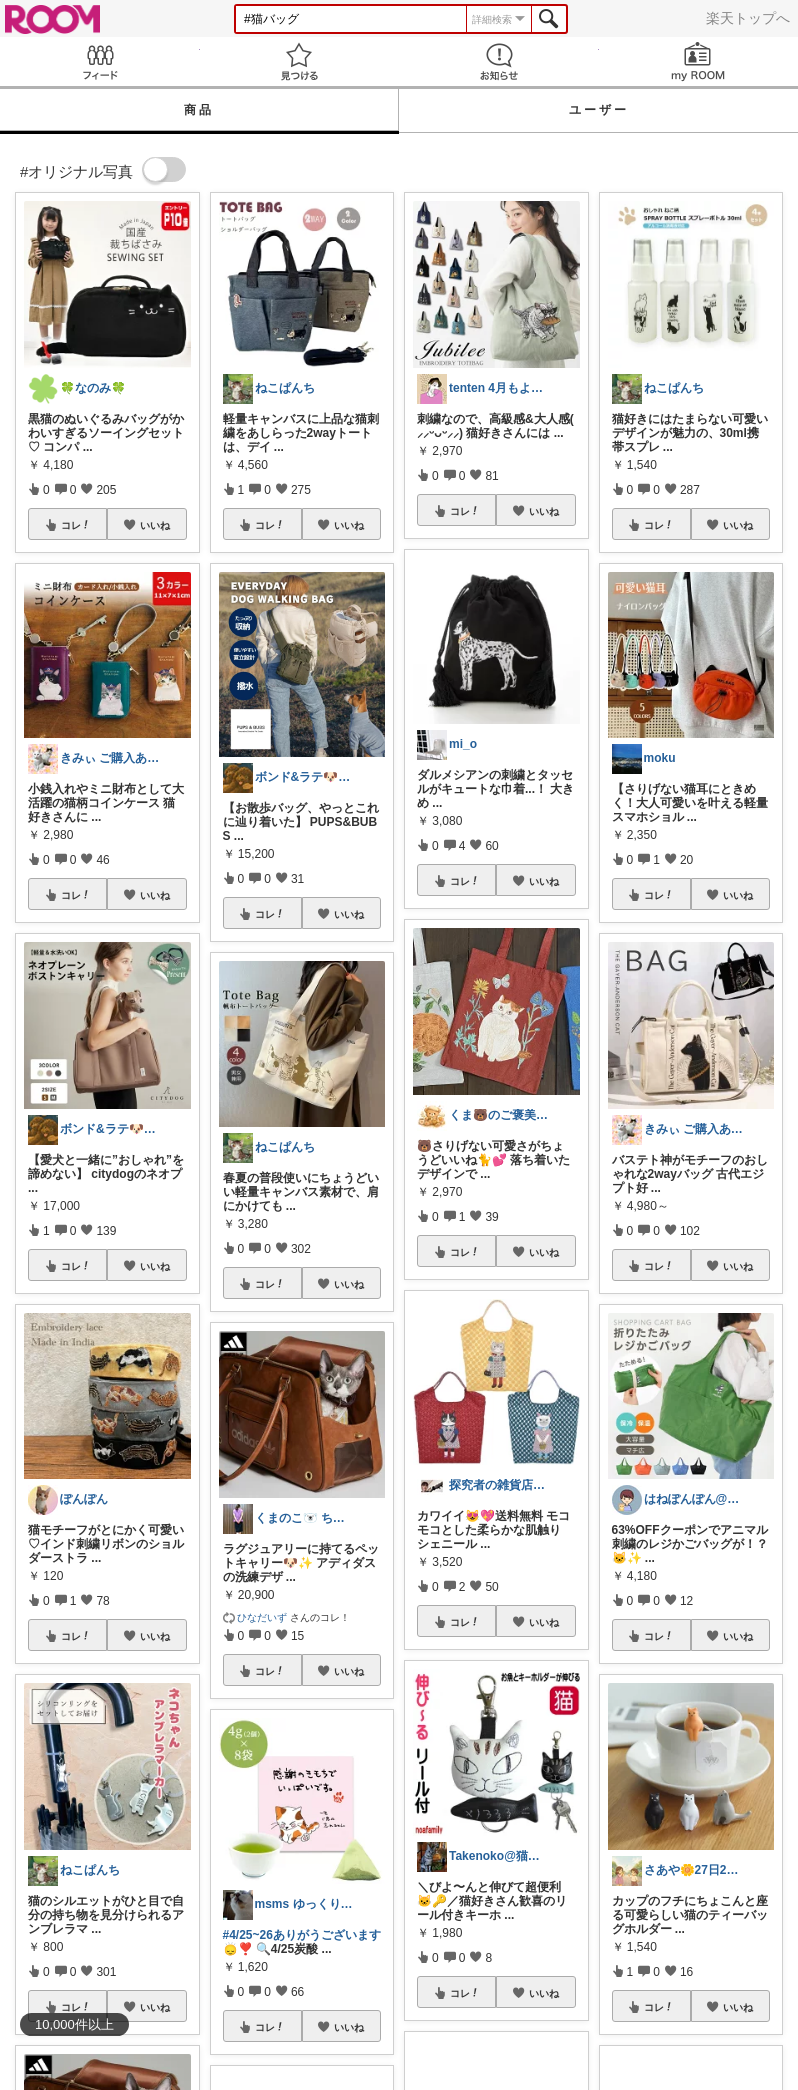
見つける (300, 61)
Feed (100, 61)
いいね (155, 525)
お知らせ (499, 61)
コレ (76, 525)
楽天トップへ (748, 18)
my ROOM (699, 61)
